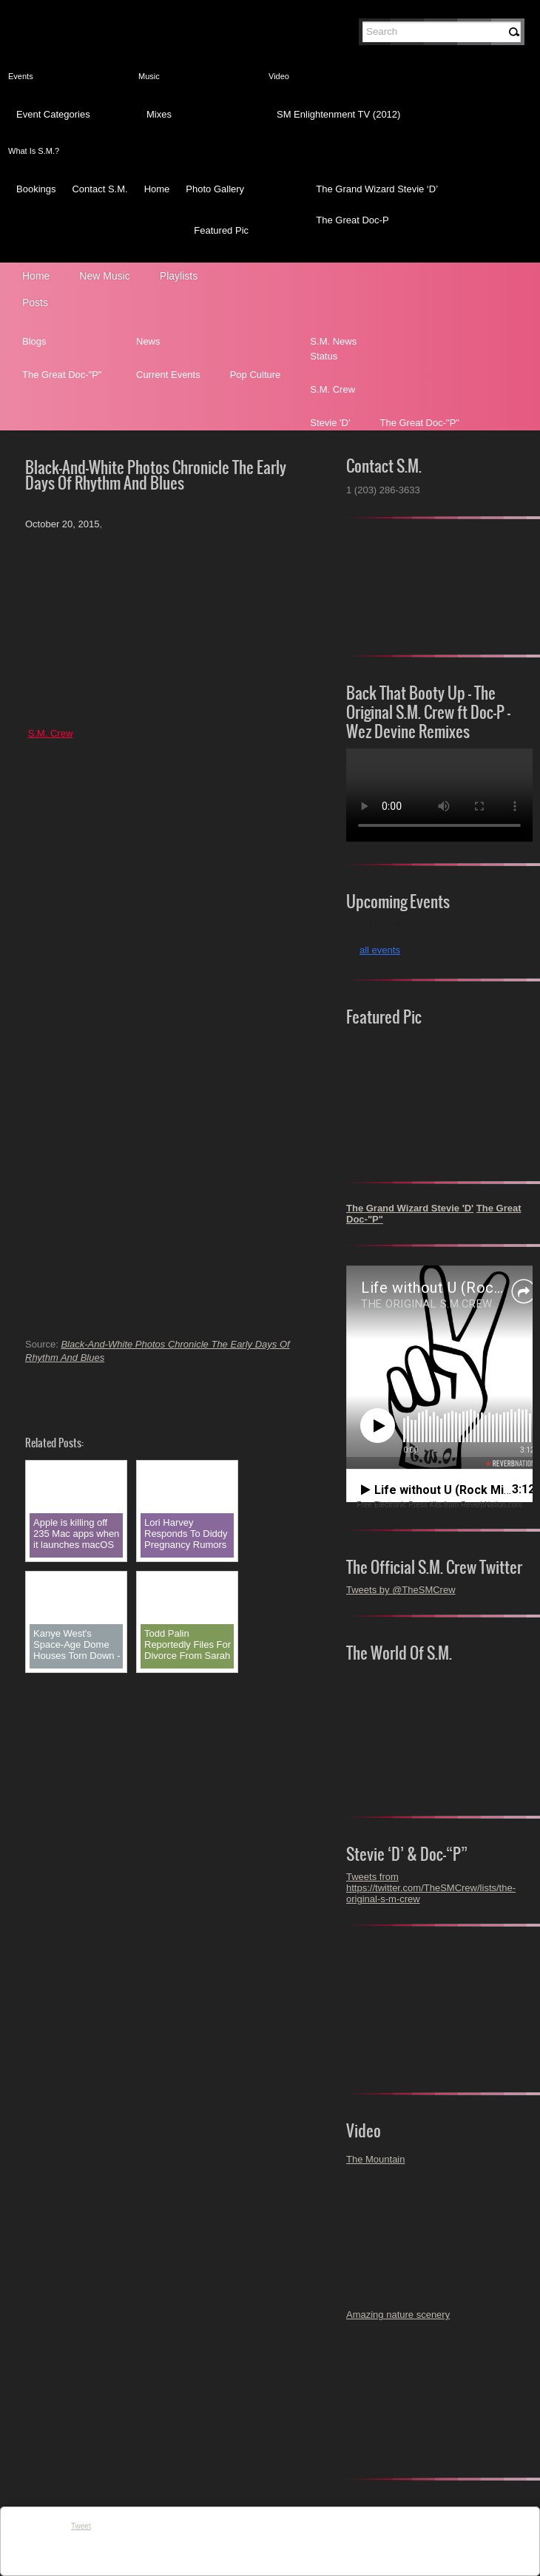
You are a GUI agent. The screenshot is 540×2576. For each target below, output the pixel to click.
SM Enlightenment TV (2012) (338, 114)
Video (279, 76)
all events (380, 950)
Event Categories (53, 114)
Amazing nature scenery (398, 2314)
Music (149, 76)
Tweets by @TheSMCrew (401, 1589)
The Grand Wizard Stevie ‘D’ (377, 189)
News (148, 341)
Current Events (168, 374)
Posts (35, 302)
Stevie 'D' (330, 422)
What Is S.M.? (33, 150)
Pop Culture (255, 374)
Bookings (35, 189)
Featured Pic (221, 230)
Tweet (81, 2526)
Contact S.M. (99, 189)
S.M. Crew (332, 389)
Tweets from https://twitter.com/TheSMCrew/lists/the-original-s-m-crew (431, 1887)
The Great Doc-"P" (62, 374)
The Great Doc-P (352, 220)
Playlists (179, 276)
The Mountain (375, 2159)
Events (20, 76)
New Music (104, 276)
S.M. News (333, 341)
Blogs (34, 341)
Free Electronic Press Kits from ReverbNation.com (439, 1505)
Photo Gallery (215, 189)
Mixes (159, 114)
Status (323, 356)
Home (157, 189)
